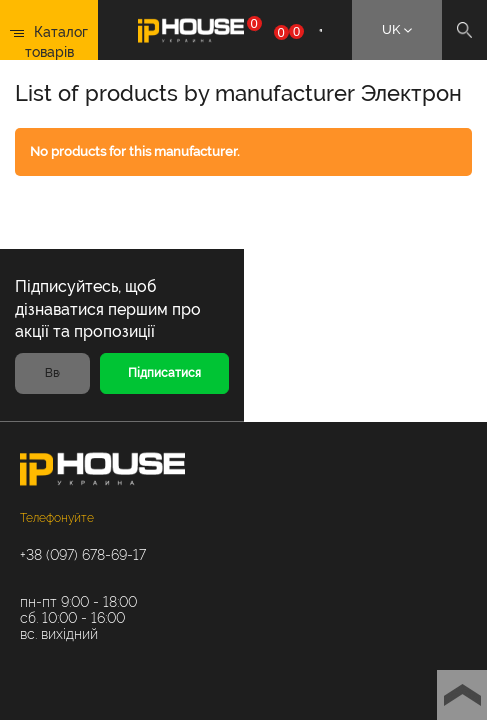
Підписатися (164, 373)
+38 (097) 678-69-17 (83, 555)
